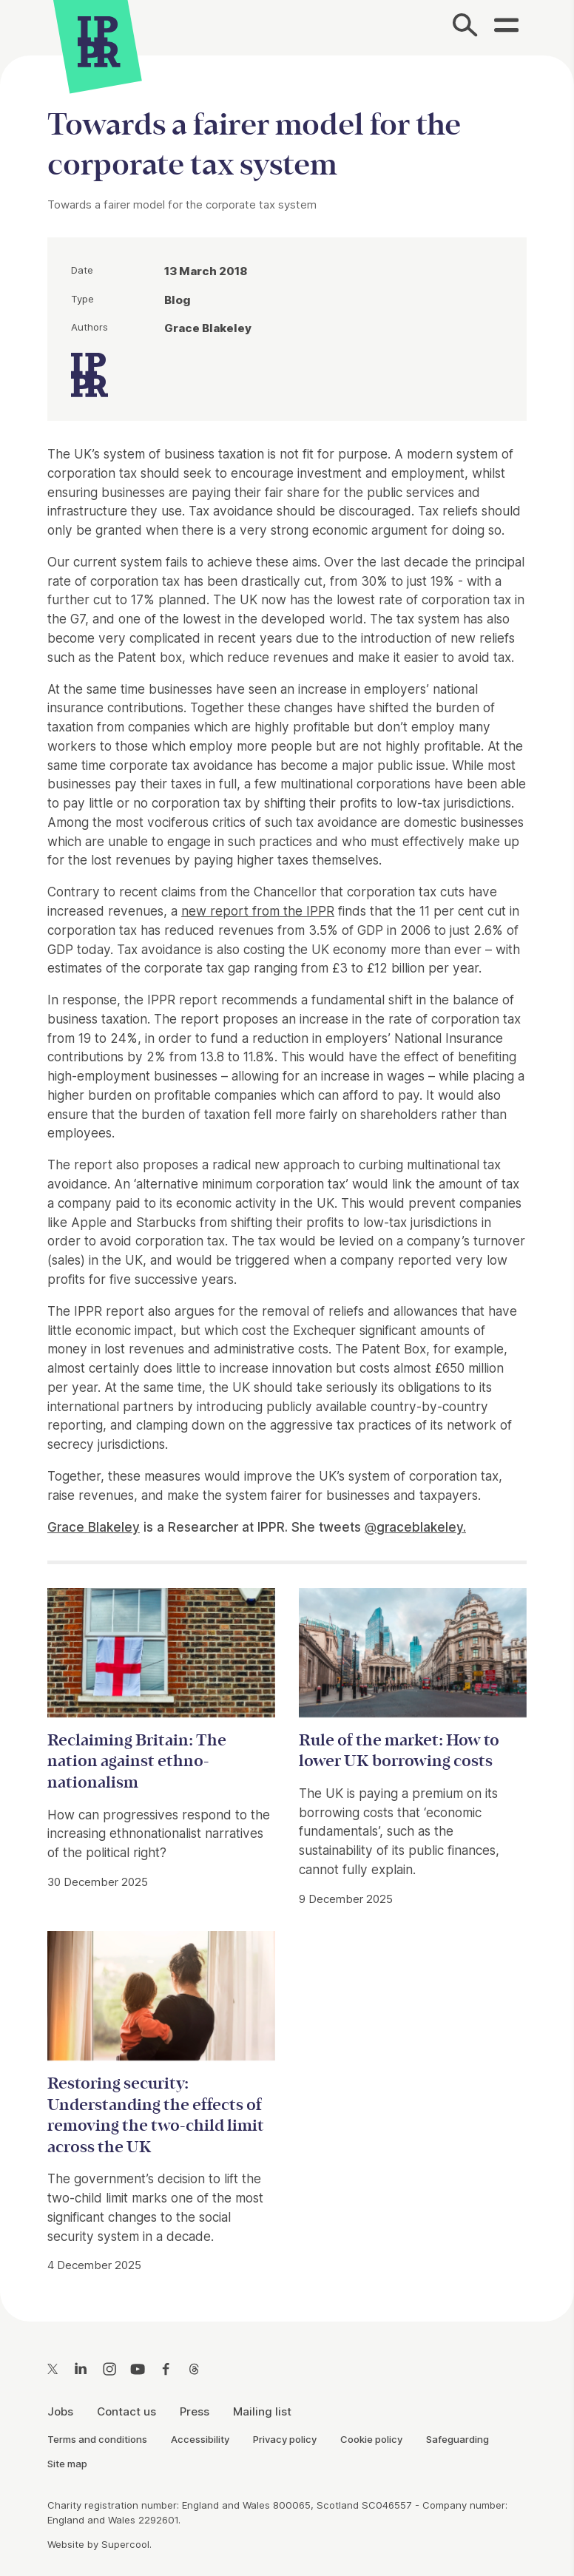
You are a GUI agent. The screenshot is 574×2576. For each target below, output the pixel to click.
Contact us (126, 2411)
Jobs (60, 2411)
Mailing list (262, 2411)
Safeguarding (457, 2439)
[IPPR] (99, 39)
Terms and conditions (97, 2439)
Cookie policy (371, 2439)
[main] (287, 1176)
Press (194, 2411)
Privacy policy (285, 2439)
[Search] (465, 27)
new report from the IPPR (257, 911)
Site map (67, 2463)
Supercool (125, 2544)
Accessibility (200, 2439)
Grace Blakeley (93, 1527)
